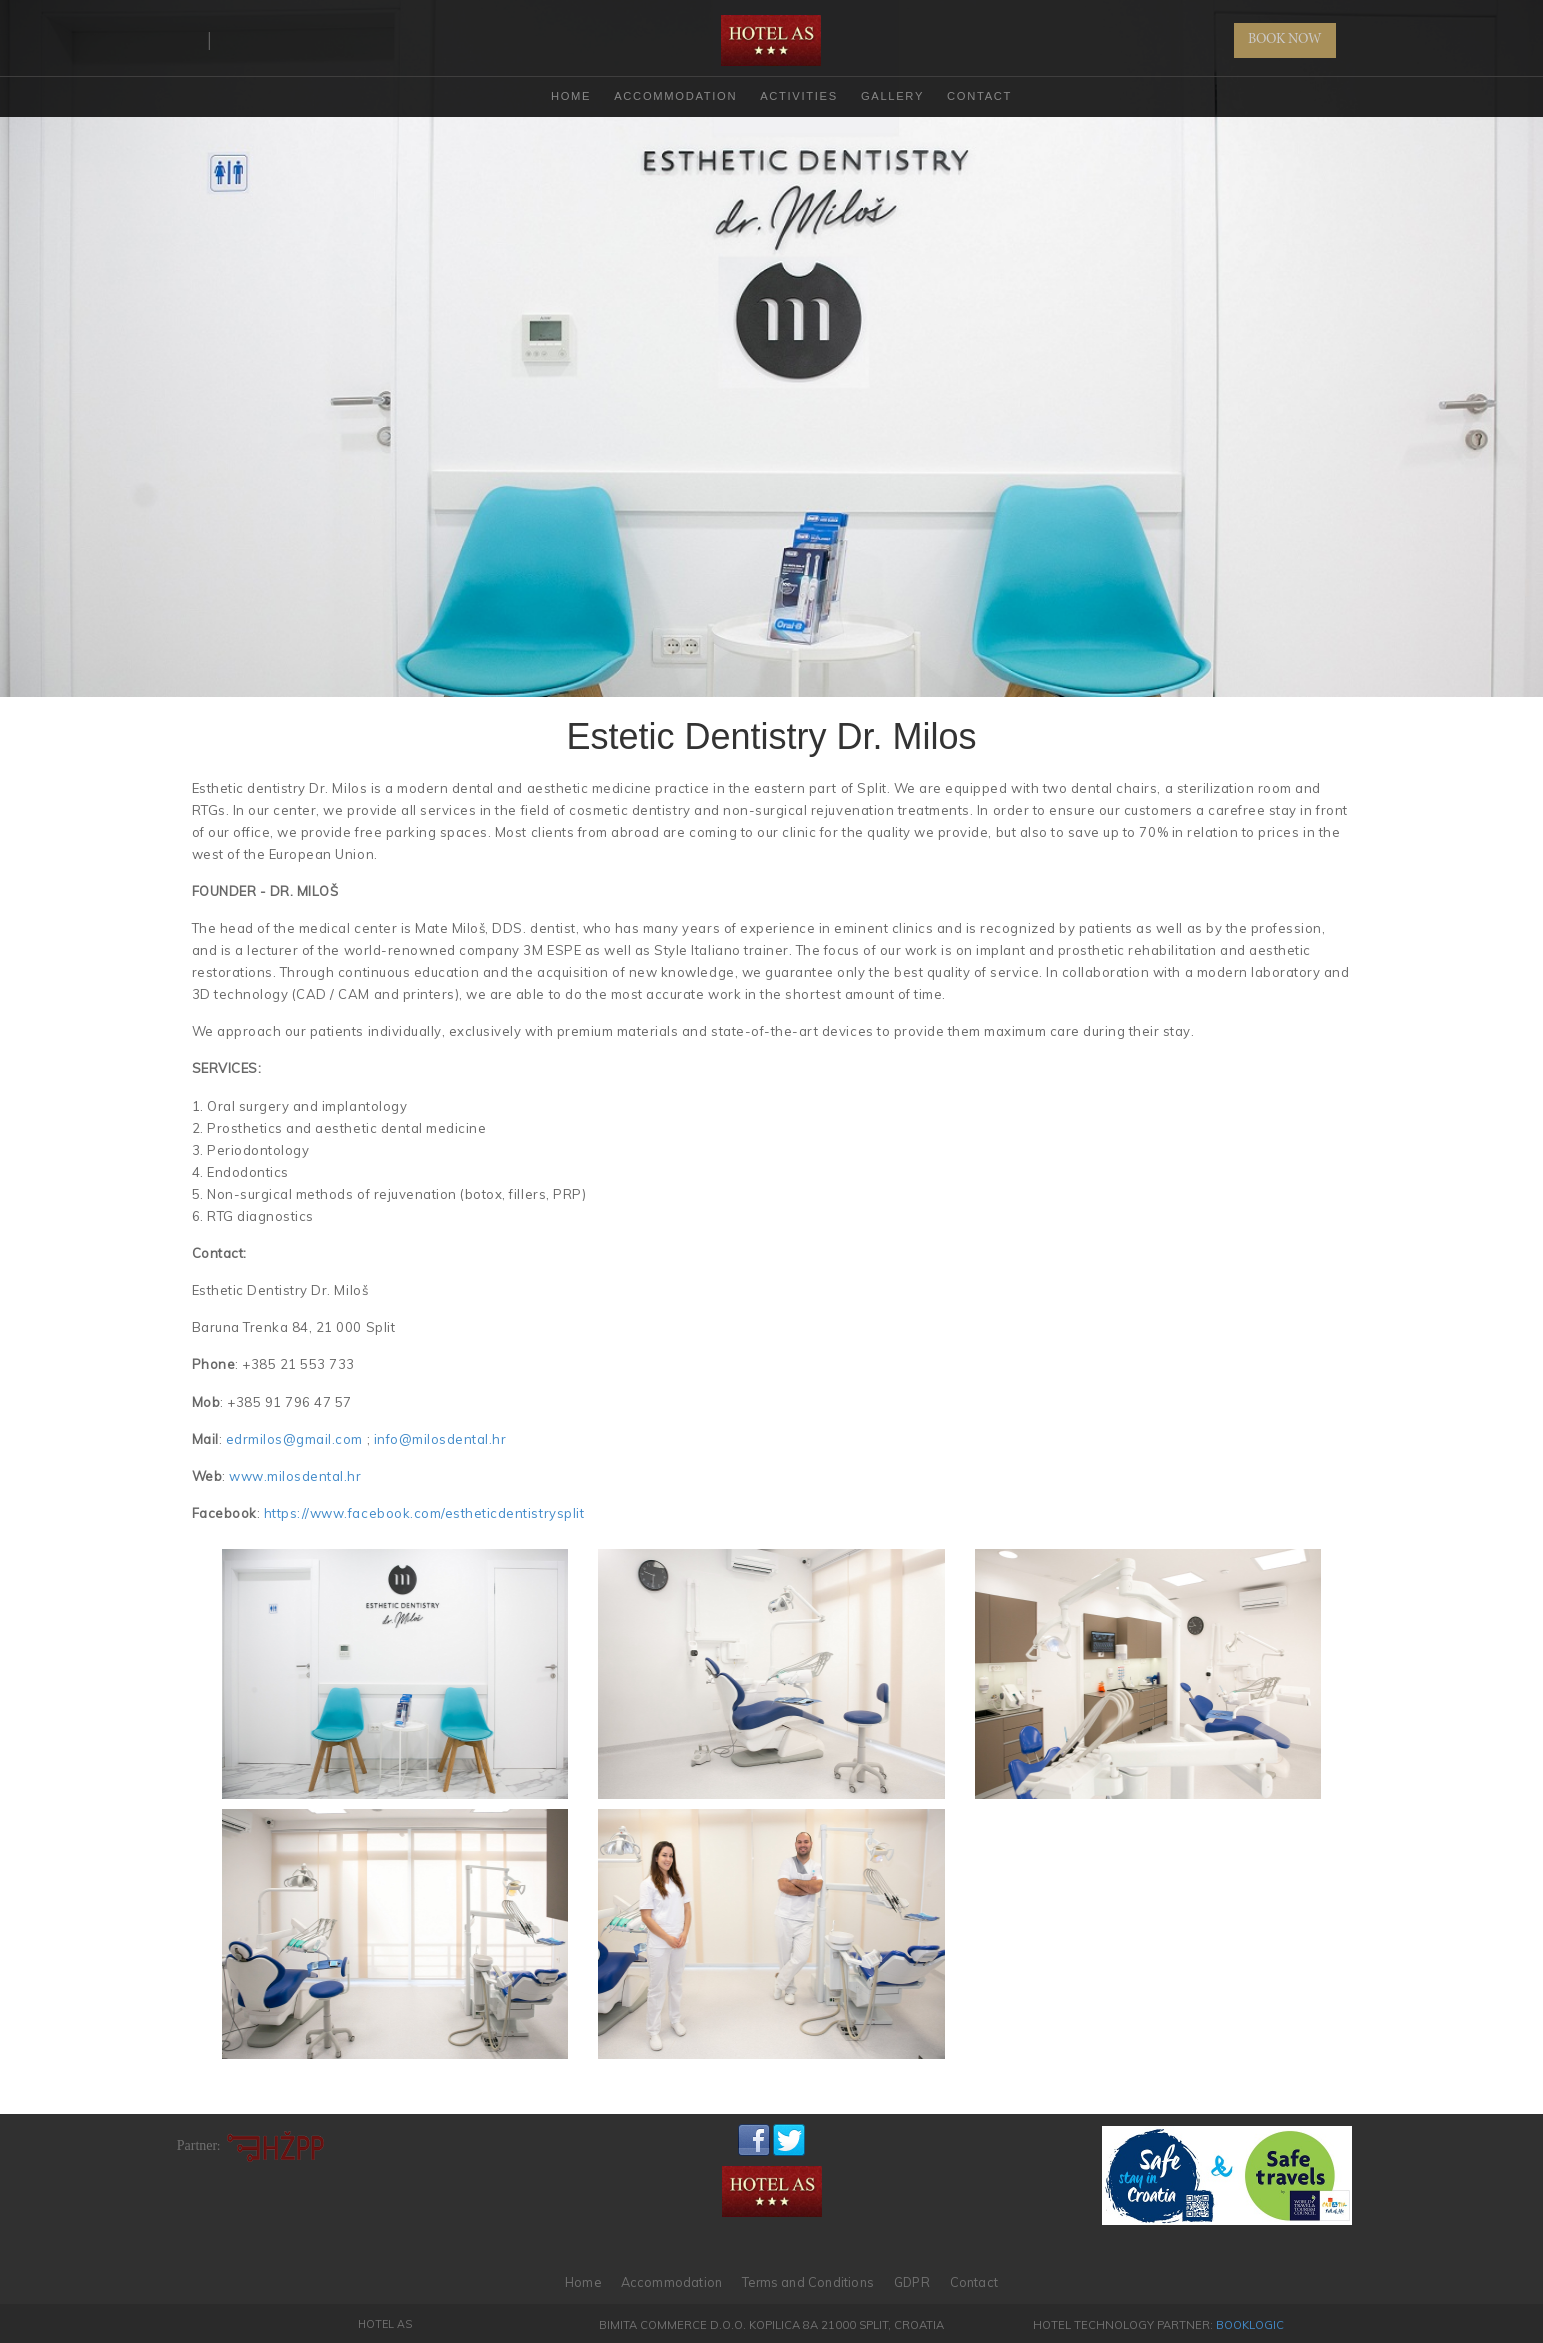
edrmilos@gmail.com (294, 1439)
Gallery (892, 96)
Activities (799, 96)
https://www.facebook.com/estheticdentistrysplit (424, 1513)
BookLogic (1250, 2325)
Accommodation (675, 96)
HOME (571, 96)
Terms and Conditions (808, 2282)
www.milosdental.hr (295, 1476)
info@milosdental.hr (440, 1439)
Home (583, 2282)
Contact (979, 96)
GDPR (912, 2282)
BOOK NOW (1285, 40)
